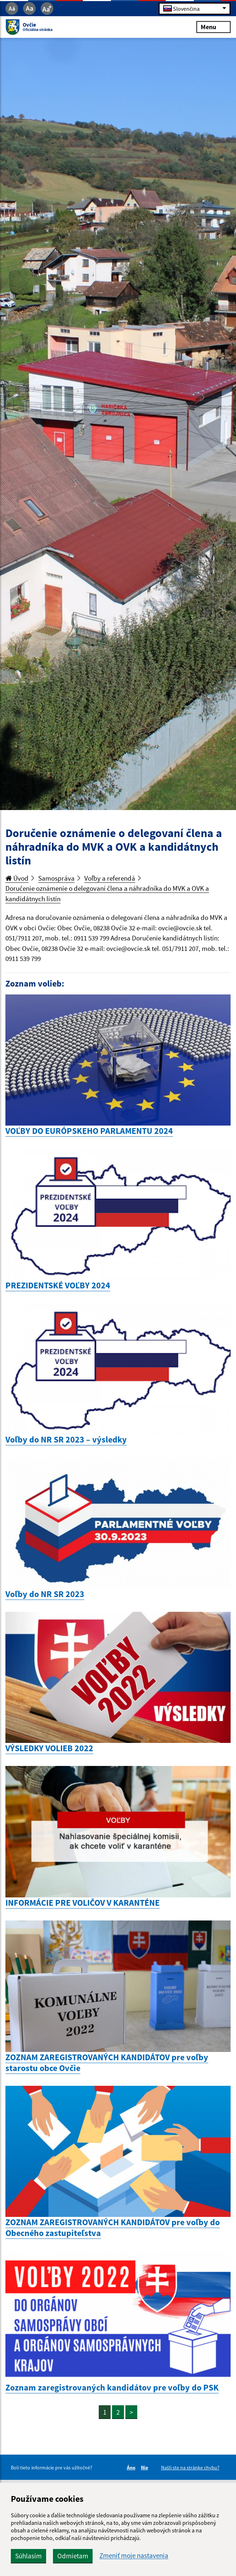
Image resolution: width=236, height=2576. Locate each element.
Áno (132, 2467)
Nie (145, 2467)
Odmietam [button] (72, 2556)
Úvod (16, 878)
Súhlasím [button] (28, 2556)
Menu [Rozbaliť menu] (213, 27)
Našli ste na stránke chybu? (190, 2467)
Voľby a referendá (109, 878)
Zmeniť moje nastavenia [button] (133, 2555)
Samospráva (56, 878)
